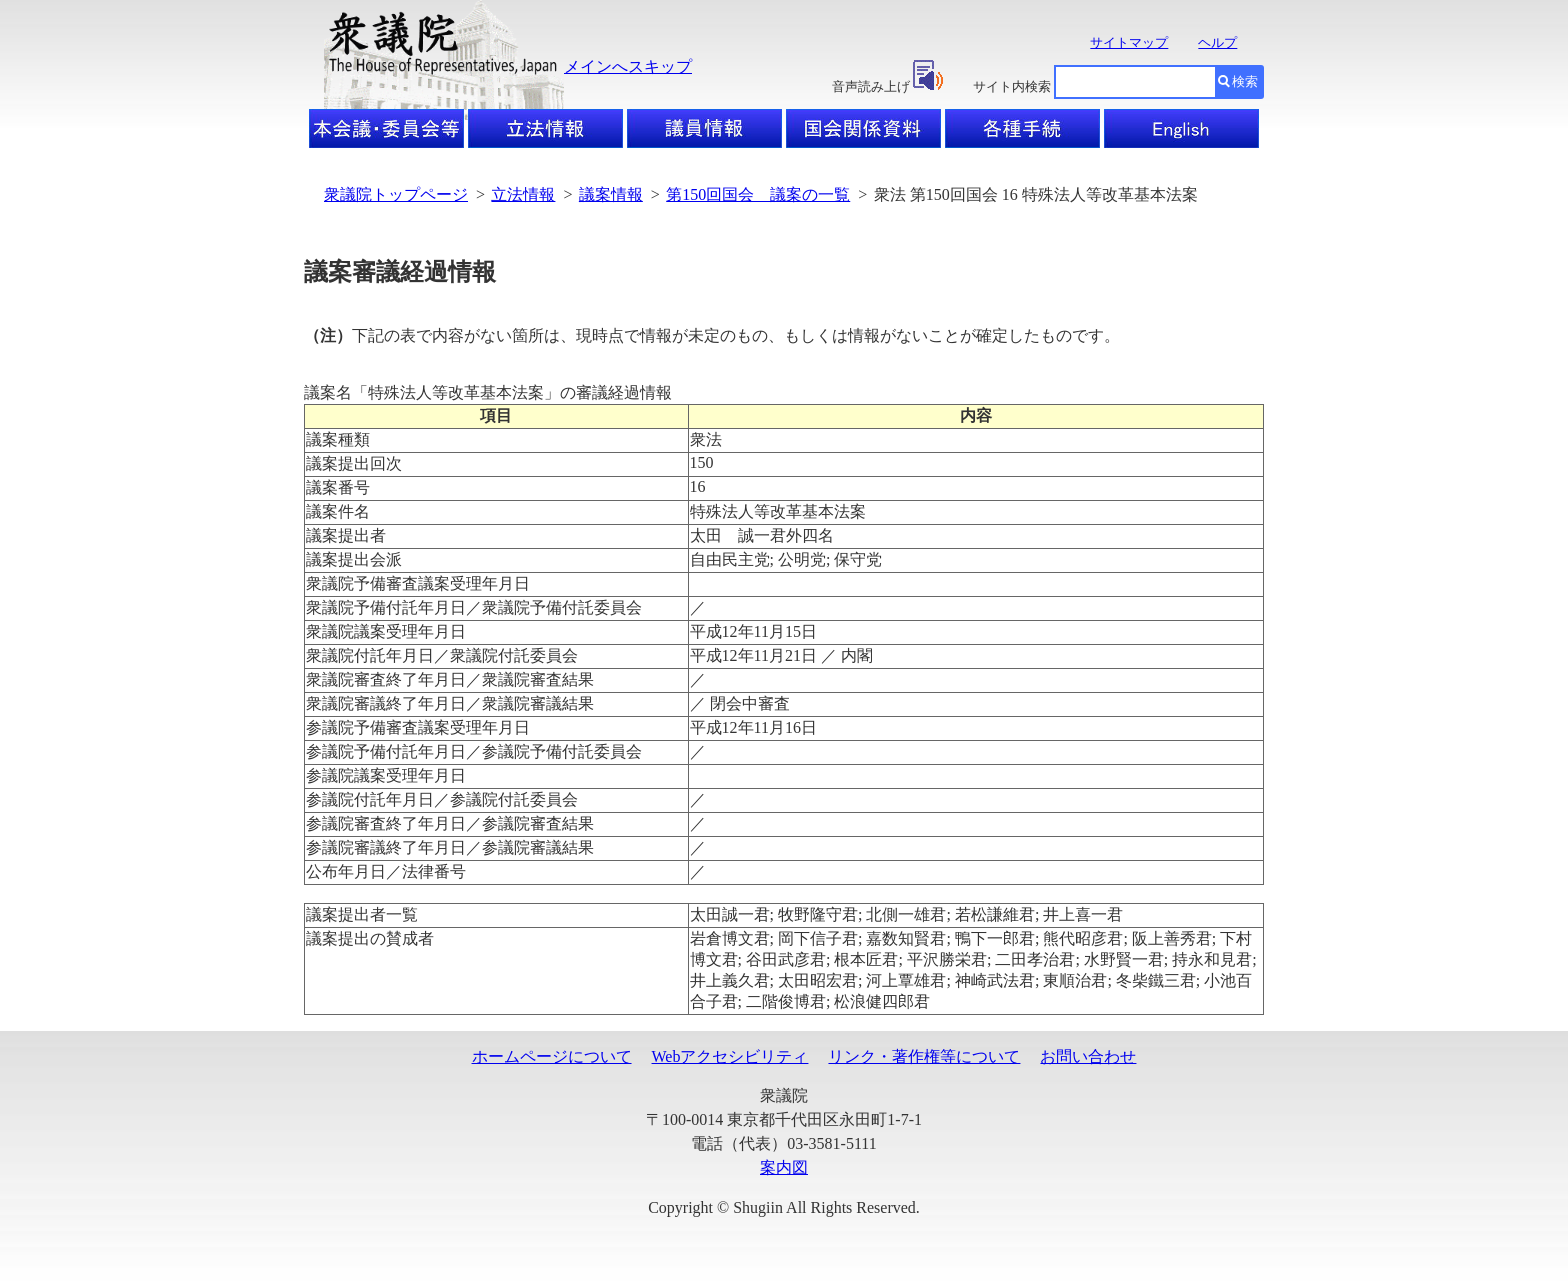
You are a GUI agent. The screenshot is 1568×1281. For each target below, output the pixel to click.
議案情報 (611, 194)
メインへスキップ (628, 66)
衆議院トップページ (396, 194)
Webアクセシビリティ (730, 1056)
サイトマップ (1129, 42)
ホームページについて (552, 1056)
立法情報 (523, 194)
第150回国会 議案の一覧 (758, 194)
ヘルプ (1217, 42)
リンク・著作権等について (924, 1056)
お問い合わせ (1088, 1056)
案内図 (784, 1167)
